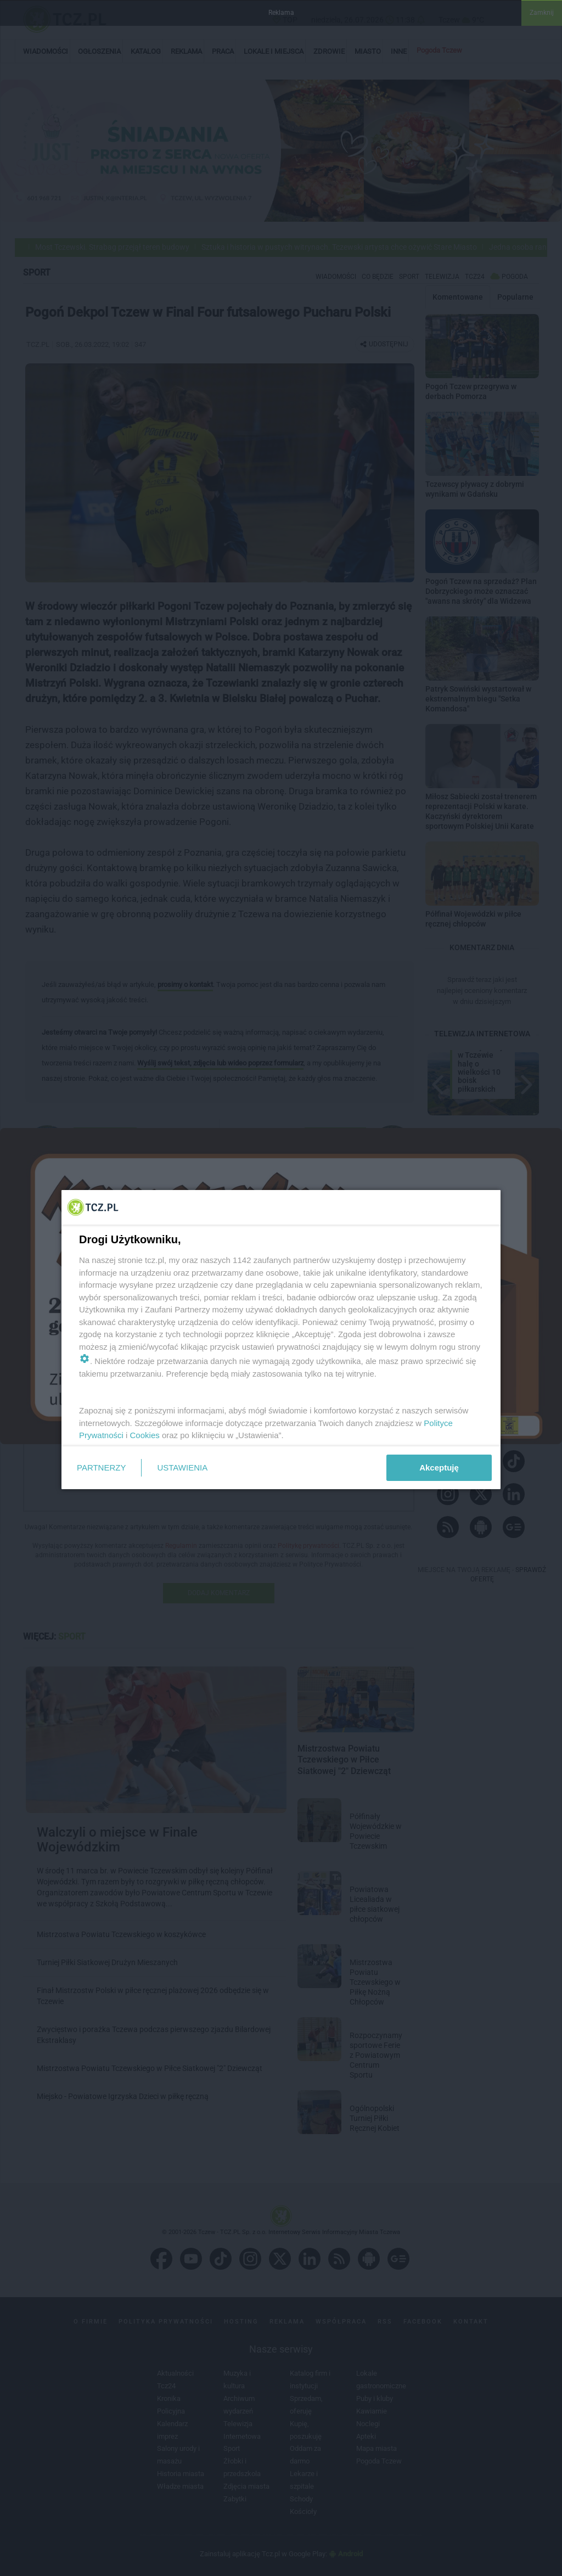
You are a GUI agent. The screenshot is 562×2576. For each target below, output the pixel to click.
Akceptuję (439, 1467)
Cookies (145, 1435)
